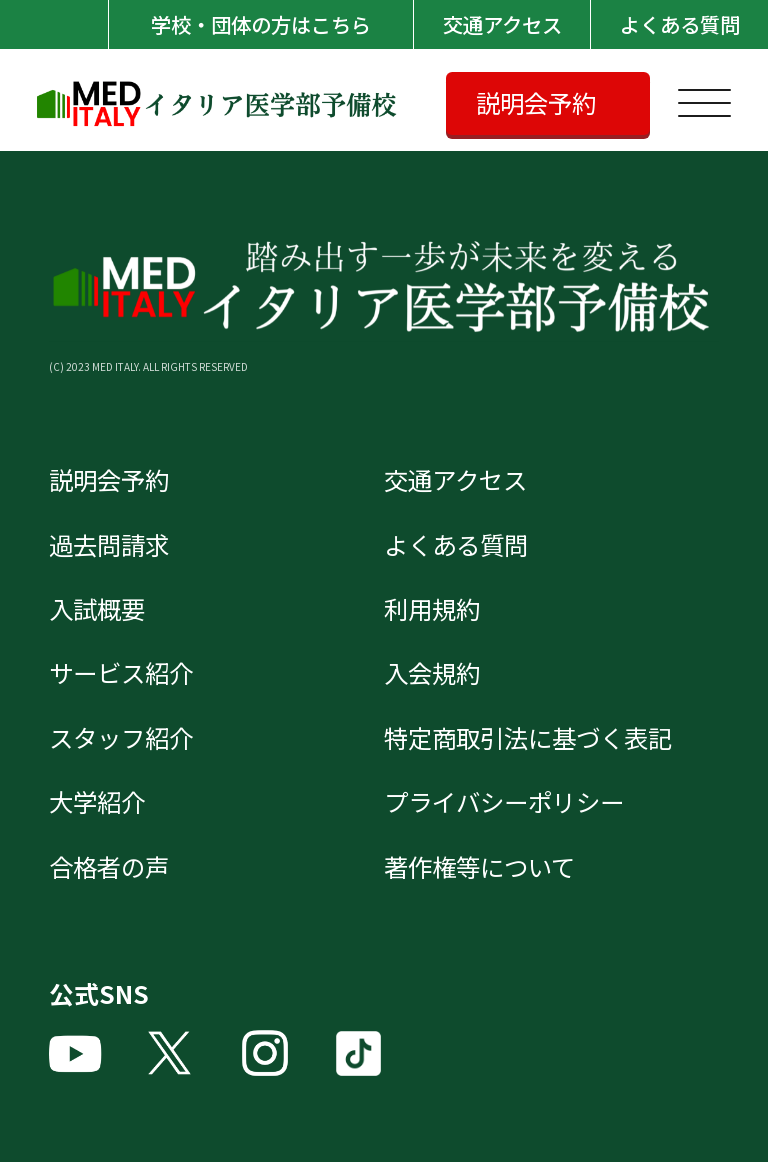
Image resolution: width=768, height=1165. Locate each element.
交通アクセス (501, 24)
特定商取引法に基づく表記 (534, 739)
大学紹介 (99, 804)
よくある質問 (679, 24)
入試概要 (99, 610)
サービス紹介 (124, 675)
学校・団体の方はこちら (259, 24)
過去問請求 (111, 545)
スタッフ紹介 (124, 739)
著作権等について (483, 869)
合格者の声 (111, 869)
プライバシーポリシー (509, 804)
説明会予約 (538, 103)
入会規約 (434, 675)
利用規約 (434, 610)
